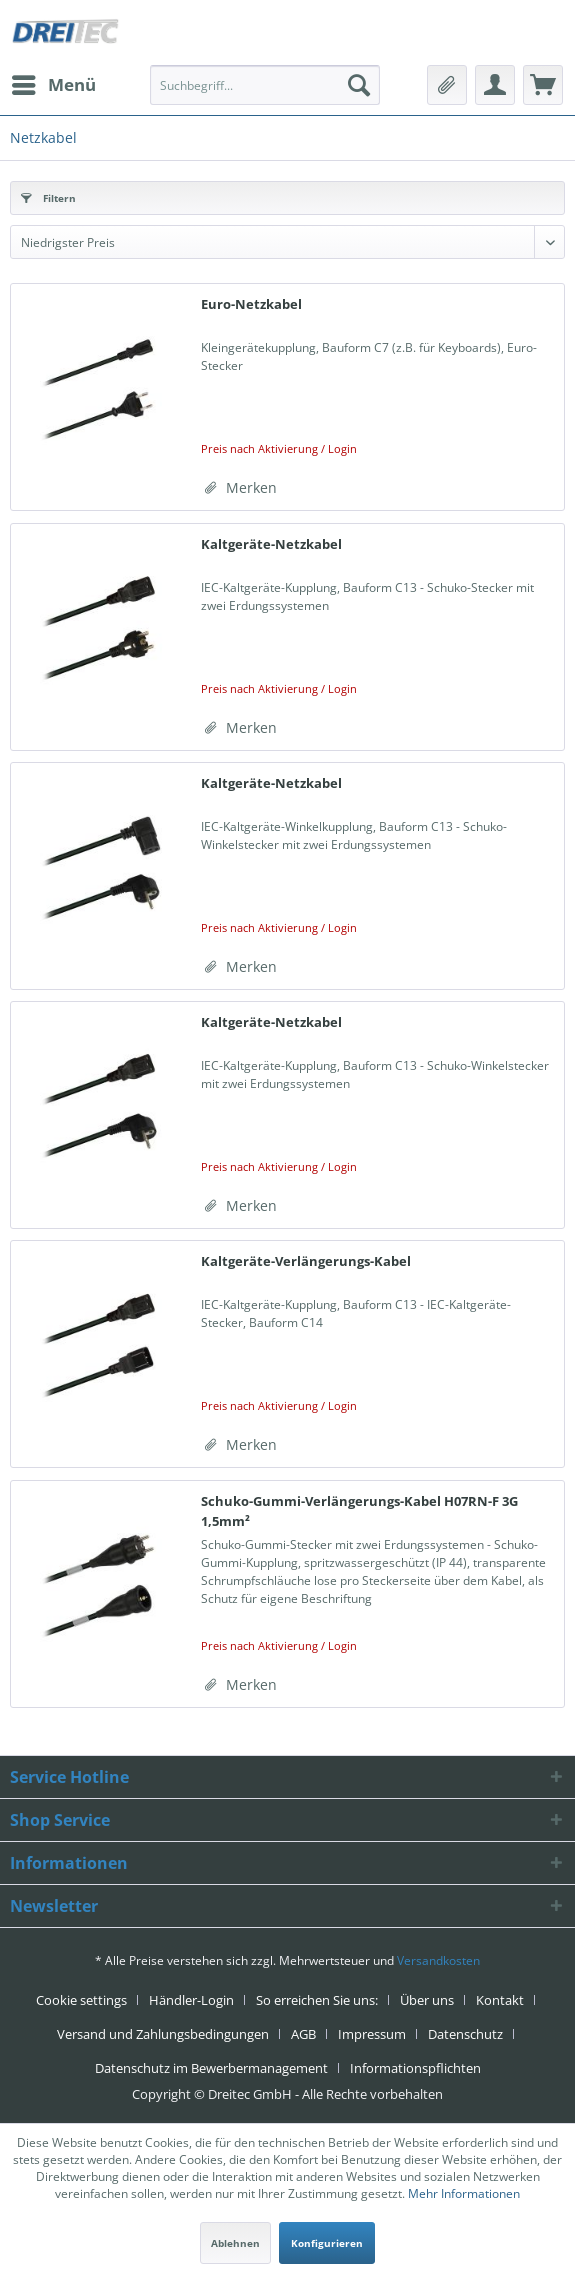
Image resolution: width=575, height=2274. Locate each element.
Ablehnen (235, 2243)
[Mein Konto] (495, 85)
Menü (54, 82)
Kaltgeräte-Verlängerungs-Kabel (306, 1261)
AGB (303, 2034)
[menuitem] (53, 85)
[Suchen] (359, 85)
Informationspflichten (415, 2068)
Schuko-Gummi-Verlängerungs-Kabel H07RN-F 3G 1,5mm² (359, 1511)
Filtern (48, 198)
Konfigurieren (327, 2243)
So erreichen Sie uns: (317, 2000)
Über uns (427, 2000)
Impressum (372, 2034)
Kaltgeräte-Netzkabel (271, 544)
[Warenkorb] (543, 85)
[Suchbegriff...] (265, 85)
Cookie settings (81, 2000)
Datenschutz (465, 2034)
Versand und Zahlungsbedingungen (163, 2034)
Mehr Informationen (464, 2193)
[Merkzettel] (447, 85)
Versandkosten (438, 1960)
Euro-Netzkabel (251, 304)
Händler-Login (191, 2000)
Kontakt (500, 2000)
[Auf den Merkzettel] (241, 488)
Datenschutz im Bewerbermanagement (211, 2068)
